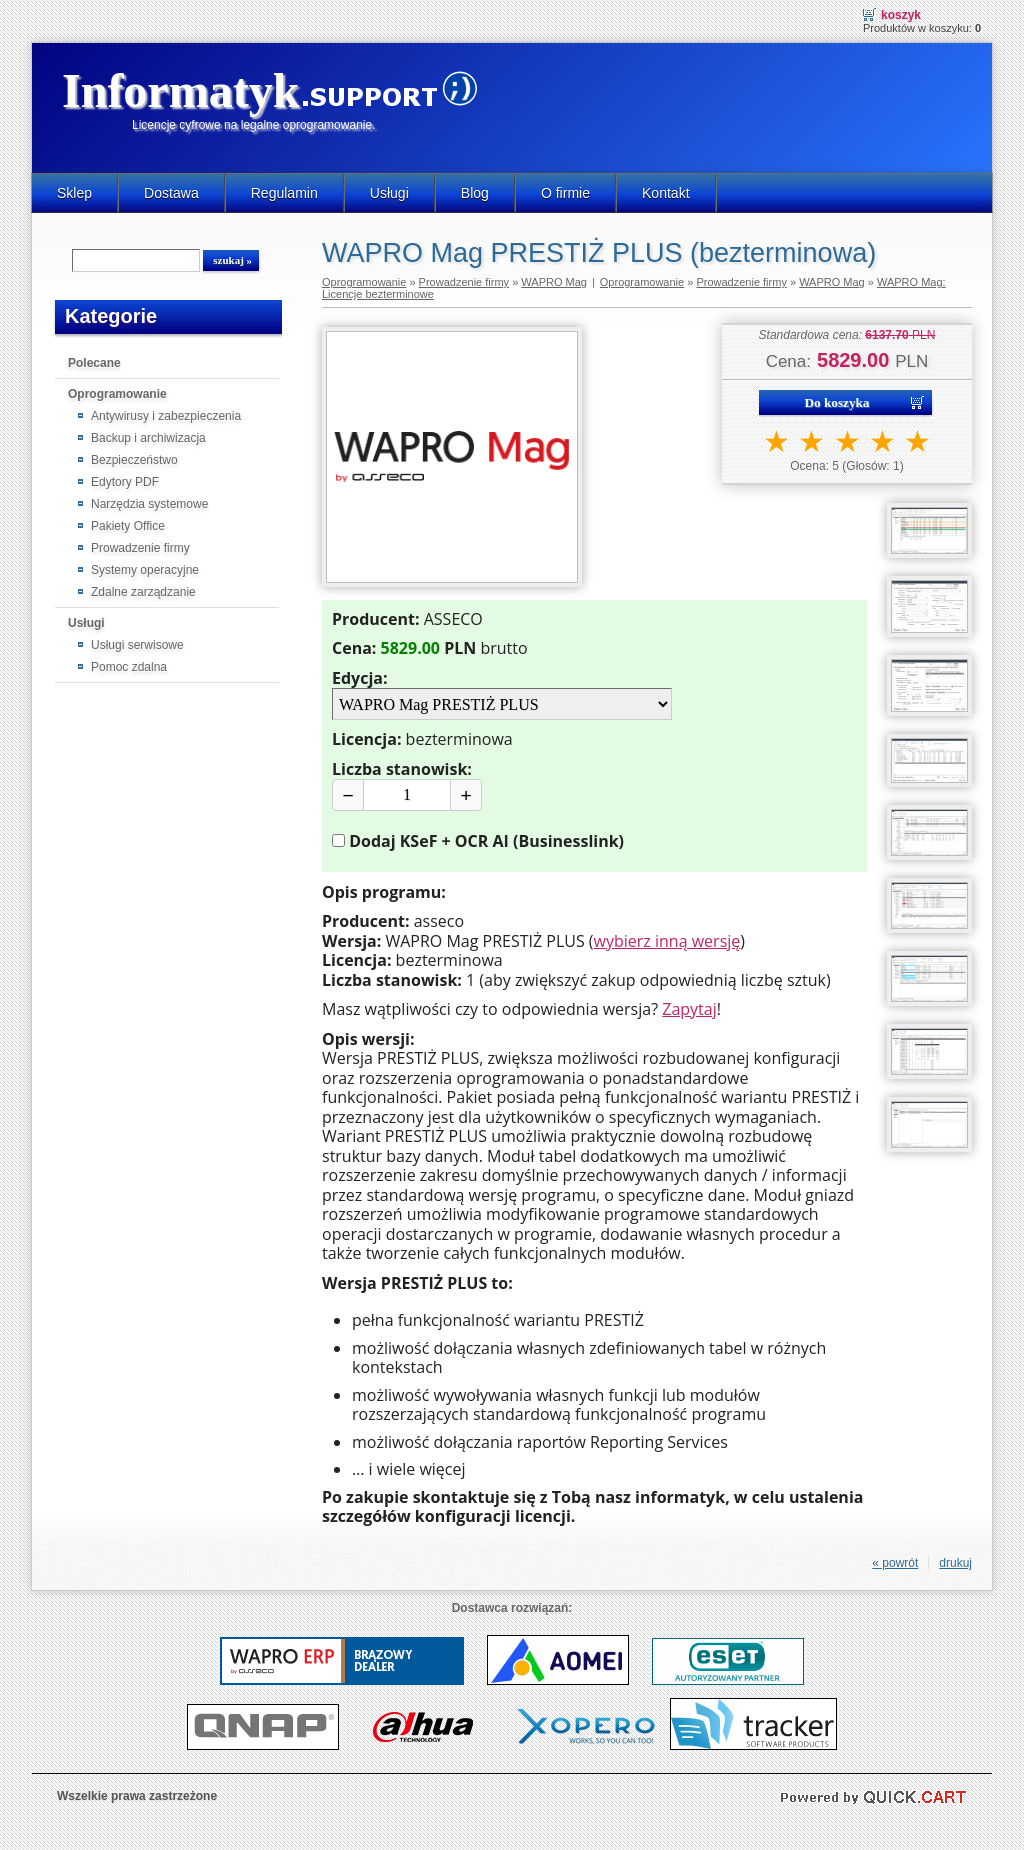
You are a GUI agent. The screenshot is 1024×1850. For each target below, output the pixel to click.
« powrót (895, 1563)
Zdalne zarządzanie (143, 592)
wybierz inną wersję (667, 941)
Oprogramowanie (117, 394)
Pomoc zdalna (129, 667)
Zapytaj (689, 1009)
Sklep (74, 193)
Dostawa (171, 193)
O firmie (565, 193)
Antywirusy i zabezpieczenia (166, 416)
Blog (475, 193)
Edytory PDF (125, 482)
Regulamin (284, 193)
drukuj (955, 1563)
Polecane (94, 363)
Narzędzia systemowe (149, 504)
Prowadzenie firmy (140, 548)
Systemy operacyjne (145, 570)
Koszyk (901, 15)
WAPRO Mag (554, 282)
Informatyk (180, 90)
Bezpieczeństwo (134, 460)
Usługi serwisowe (137, 645)
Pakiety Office (128, 526)
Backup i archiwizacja (148, 438)
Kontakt (666, 193)
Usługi (389, 193)
